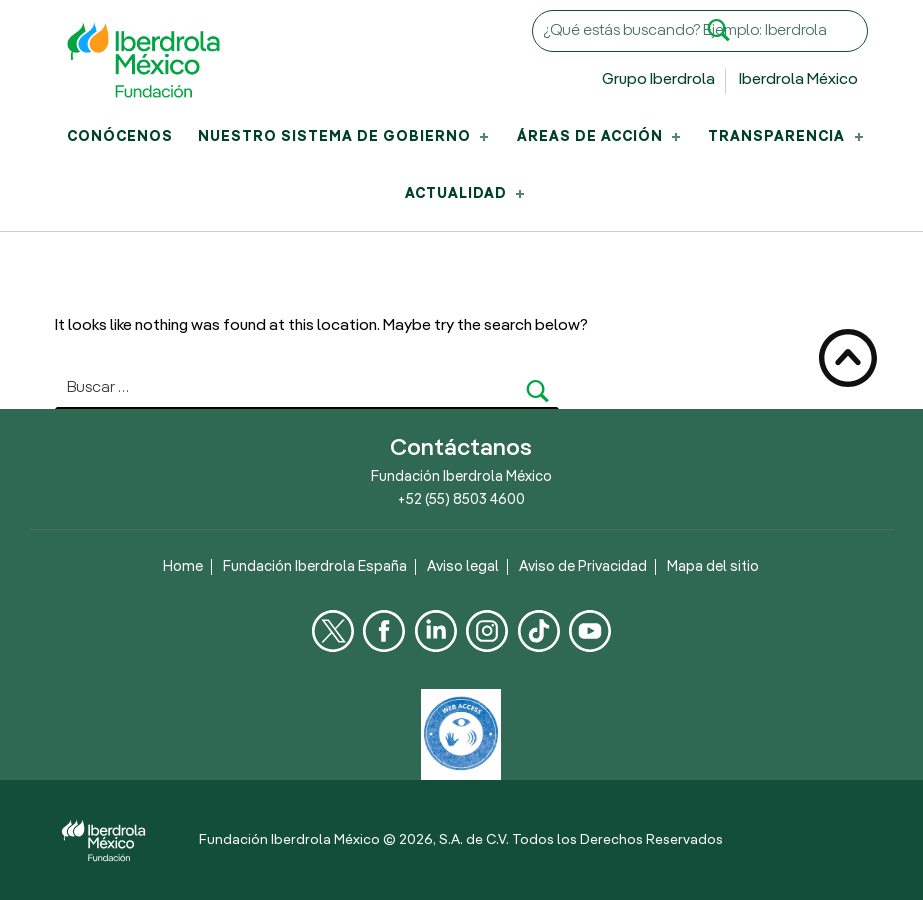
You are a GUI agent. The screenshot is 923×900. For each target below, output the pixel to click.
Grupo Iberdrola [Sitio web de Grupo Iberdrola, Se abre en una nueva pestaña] (658, 80)
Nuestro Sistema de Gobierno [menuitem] (345, 137)
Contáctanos (461, 448)
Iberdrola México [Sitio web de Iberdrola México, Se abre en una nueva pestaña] (798, 80)
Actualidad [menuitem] (466, 194)
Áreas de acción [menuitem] (600, 137)
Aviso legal (463, 567)
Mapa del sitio (713, 567)
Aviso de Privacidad (583, 567)
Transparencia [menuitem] (787, 137)
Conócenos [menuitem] (120, 137)
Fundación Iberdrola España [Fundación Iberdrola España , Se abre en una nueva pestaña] (315, 567)
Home (183, 567)
